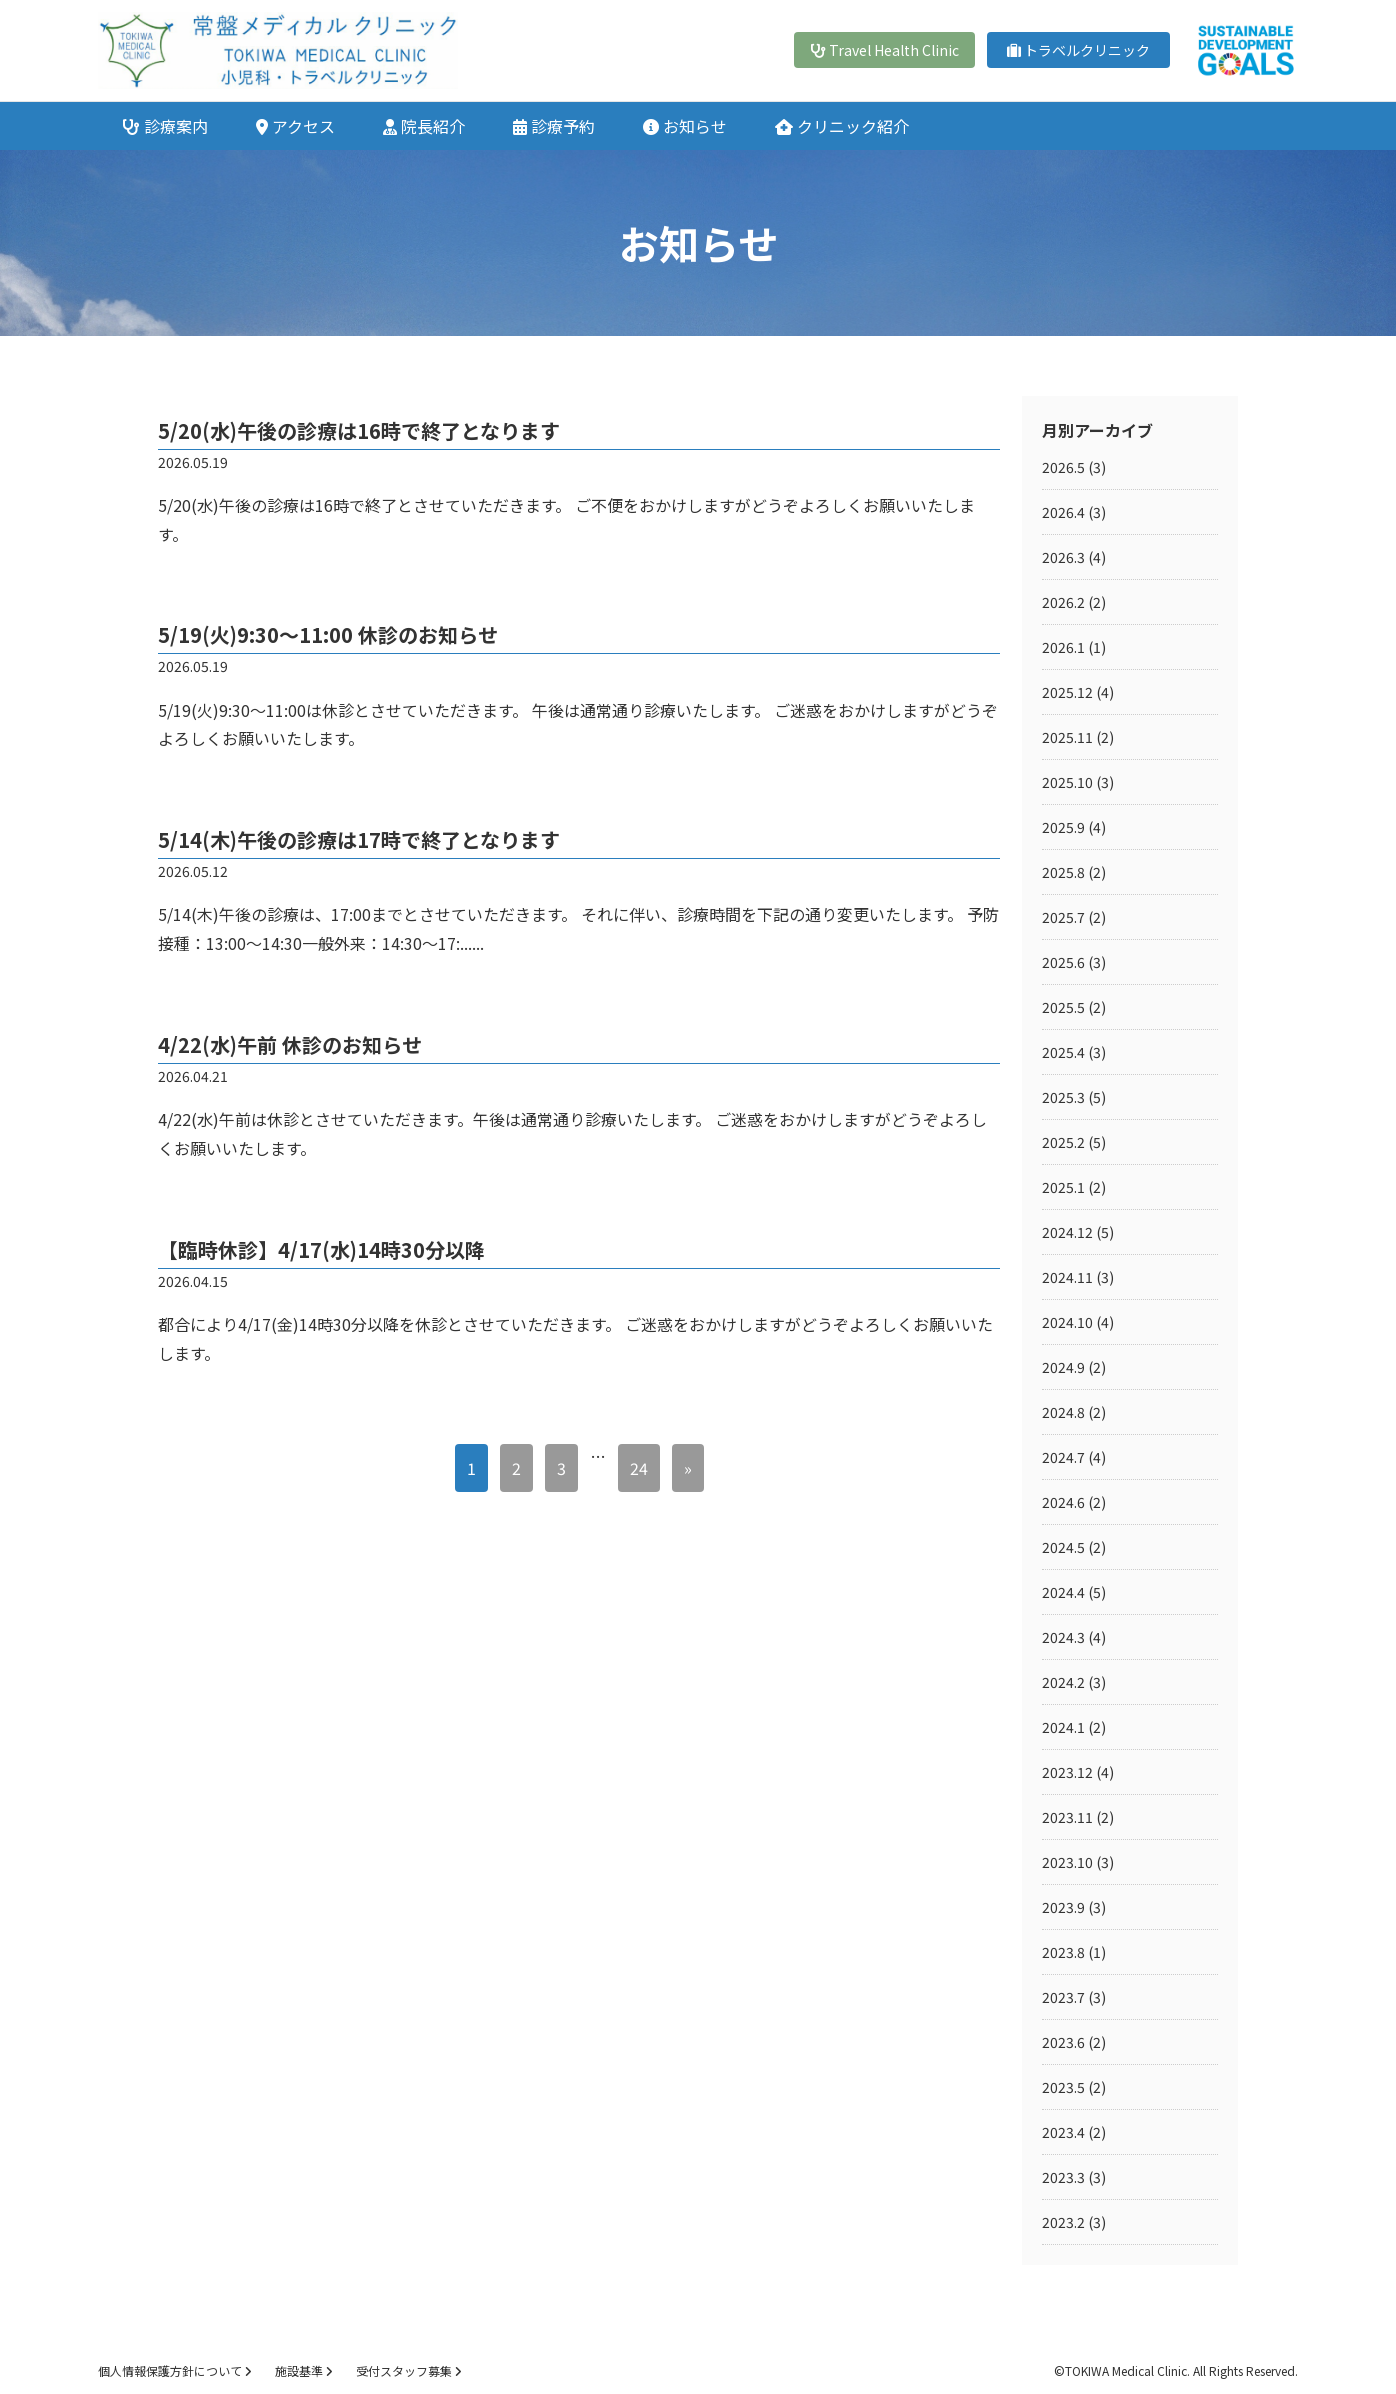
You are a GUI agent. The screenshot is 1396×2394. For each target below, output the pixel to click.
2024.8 (1063, 1412)
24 (639, 1468)
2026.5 (1063, 467)
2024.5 (1063, 1547)
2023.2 (1063, 2222)
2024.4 (1063, 1592)
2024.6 (1063, 1502)
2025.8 (1063, 872)
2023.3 (1063, 2177)
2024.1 (1063, 1727)
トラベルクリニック (1078, 50)
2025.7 (1063, 917)
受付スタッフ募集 (408, 2370)
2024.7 (1063, 1457)
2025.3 (1063, 1097)
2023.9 (1063, 1907)
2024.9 (1063, 1367)
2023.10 (1067, 1862)
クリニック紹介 (842, 126)
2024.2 (1063, 1682)
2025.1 (1063, 1187)
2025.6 (1063, 962)
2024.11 (1067, 1277)
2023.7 (1063, 1997)
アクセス (295, 126)
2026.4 (1063, 512)
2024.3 (1063, 1637)
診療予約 (554, 126)
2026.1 (1063, 647)
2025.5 (1063, 1007)
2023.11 (1067, 1817)
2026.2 (1063, 602)
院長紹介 (424, 126)
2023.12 (1067, 1772)
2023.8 (1063, 1952)
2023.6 (1063, 2042)
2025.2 (1063, 1142)
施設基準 (303, 2370)
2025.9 (1063, 827)
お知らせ (685, 126)
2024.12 (1067, 1232)
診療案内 (165, 126)
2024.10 (1067, 1322)
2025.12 (1067, 692)
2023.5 (1063, 2087)
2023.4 (1063, 2132)
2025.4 (1063, 1052)
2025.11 (1067, 737)
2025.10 (1067, 782)
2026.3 (1063, 557)
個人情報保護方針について (174, 2370)
